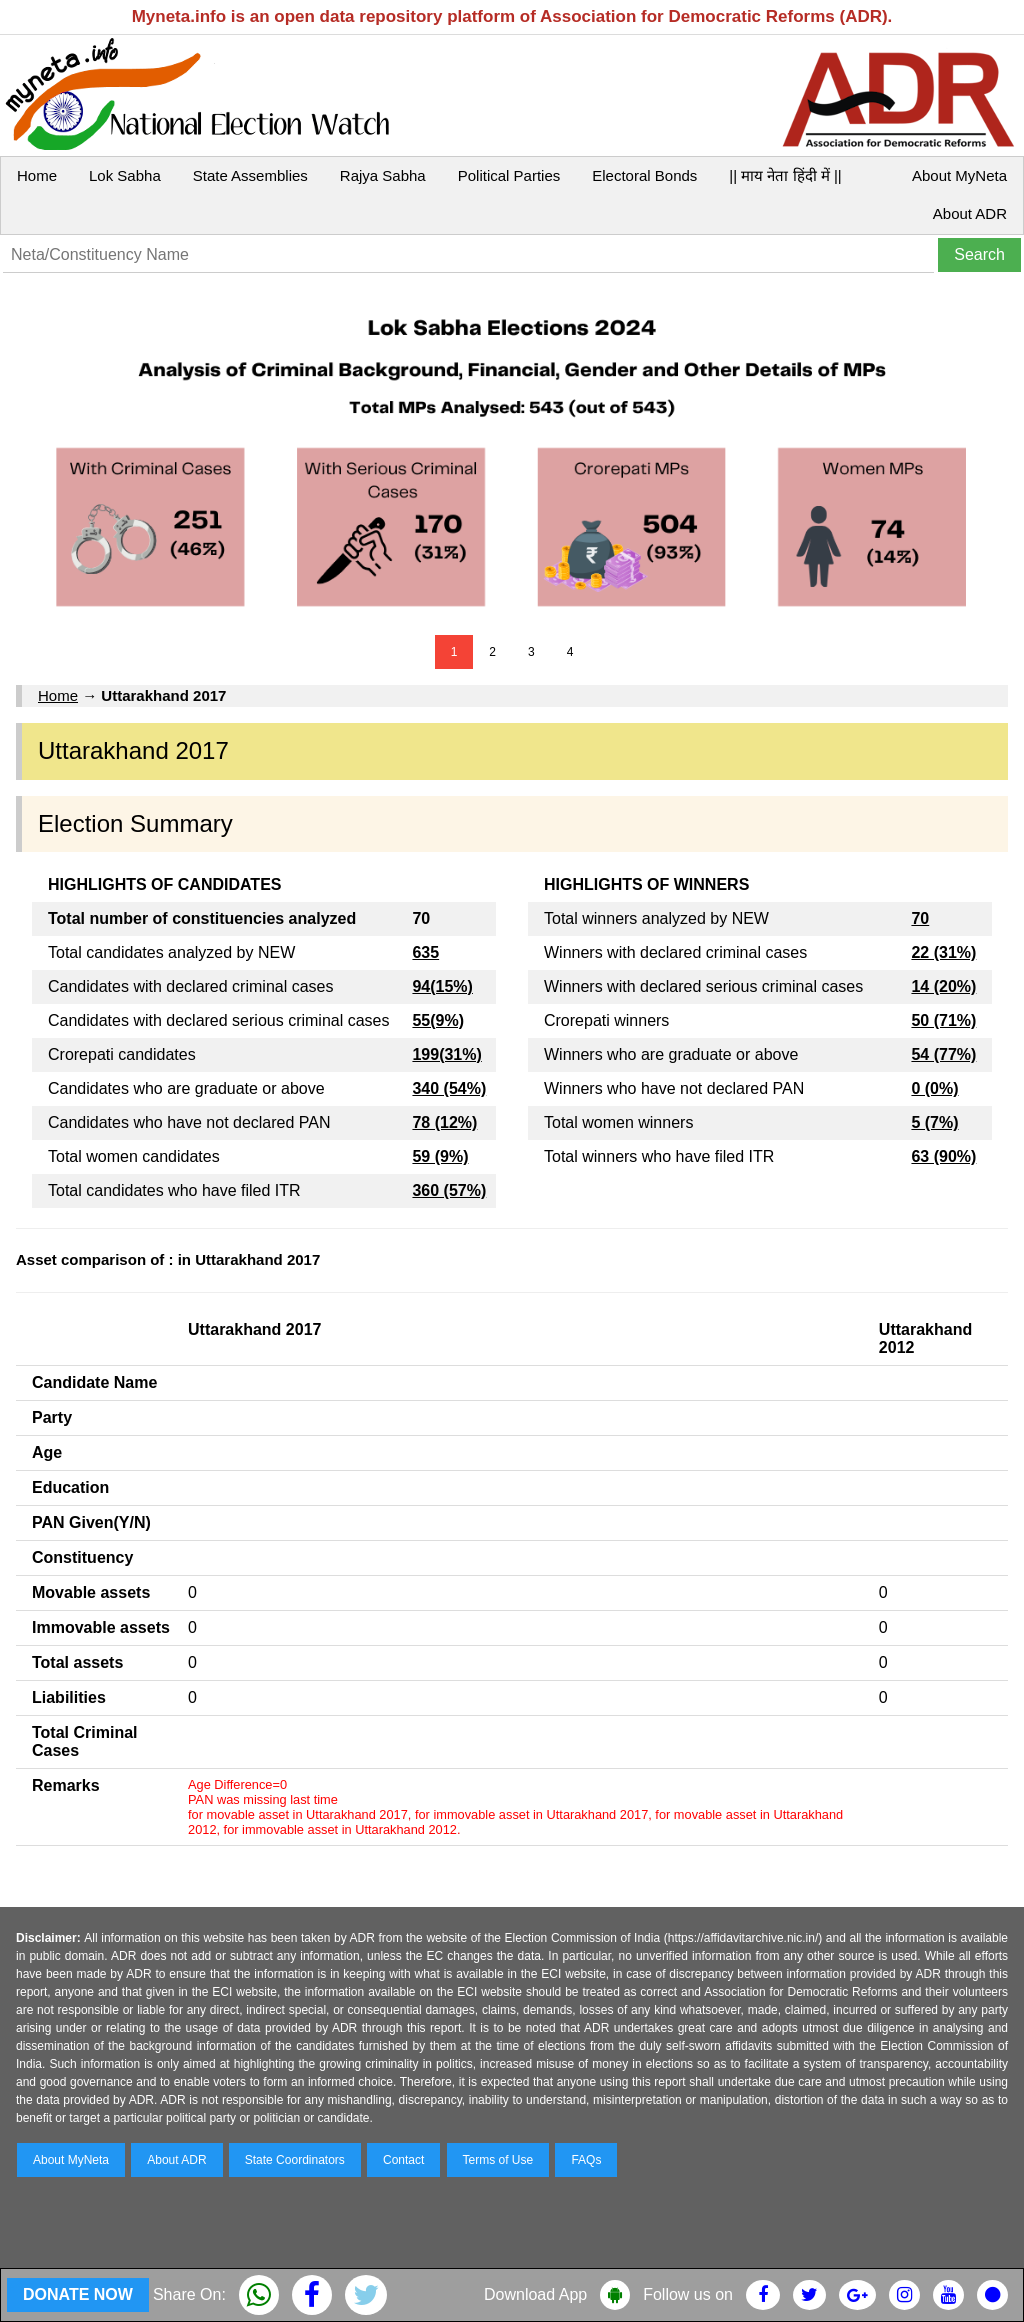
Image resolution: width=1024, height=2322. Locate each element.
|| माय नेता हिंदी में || (785, 175)
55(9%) (438, 1020)
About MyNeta (959, 175)
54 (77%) (943, 1054)
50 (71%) (943, 1020)
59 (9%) (440, 1156)
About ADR (970, 213)
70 (920, 918)
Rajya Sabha (383, 175)
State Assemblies (250, 175)
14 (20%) (943, 986)
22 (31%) (943, 952)
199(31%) (446, 1054)
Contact (403, 2160)
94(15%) (442, 986)
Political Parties (509, 175)
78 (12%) (444, 1122)
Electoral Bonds (644, 175)
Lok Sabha (125, 175)
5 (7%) (934, 1122)
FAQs (586, 2160)
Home (37, 175)
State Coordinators (295, 2160)
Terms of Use (498, 2160)
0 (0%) (934, 1088)
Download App (535, 2294)
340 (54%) (449, 1088)
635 (425, 952)
